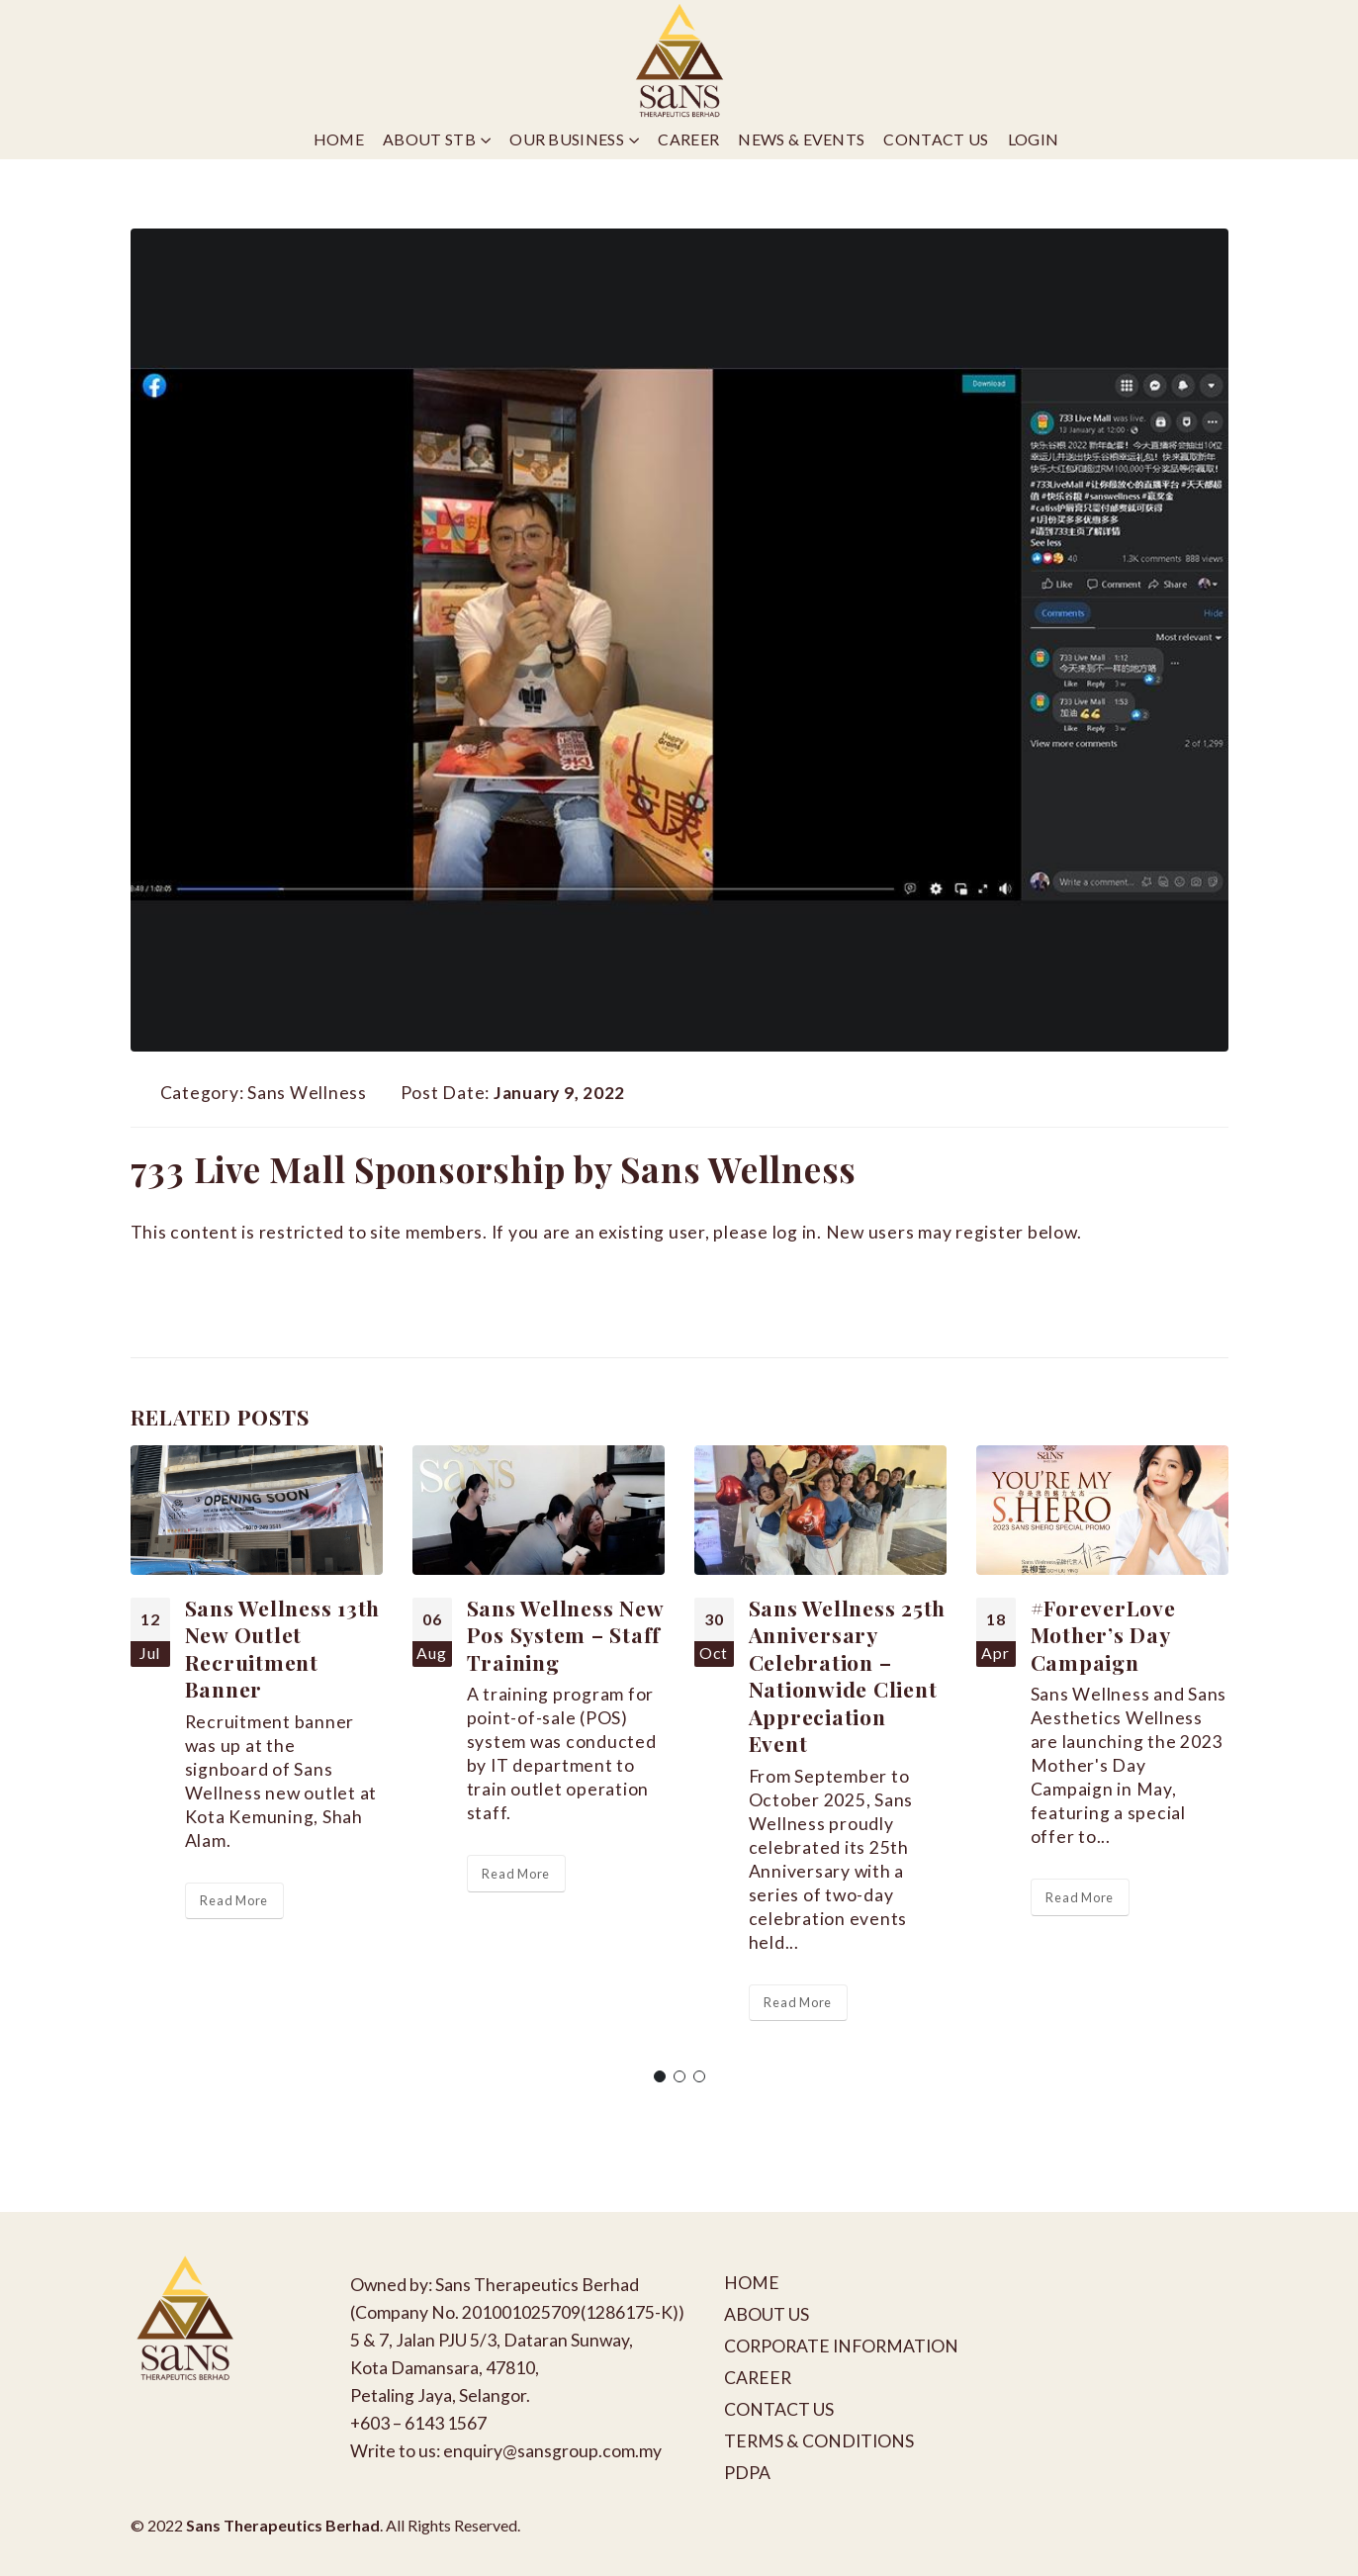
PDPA (747, 2472)
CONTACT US (779, 2409)
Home (339, 139)
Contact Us (935, 139)
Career (688, 139)
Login (1033, 139)
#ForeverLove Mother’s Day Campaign (1103, 1635)
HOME (751, 2282)
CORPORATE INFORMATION (841, 2346)
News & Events (801, 139)
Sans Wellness (307, 1092)
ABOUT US (766, 2314)
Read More (234, 1900)
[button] (660, 2076)
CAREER (757, 2377)
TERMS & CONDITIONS (819, 2441)
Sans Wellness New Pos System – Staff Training (565, 1635)
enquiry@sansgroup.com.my (552, 2450)
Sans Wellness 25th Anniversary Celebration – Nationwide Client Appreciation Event (848, 1675)
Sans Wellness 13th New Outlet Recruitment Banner (283, 1648)
